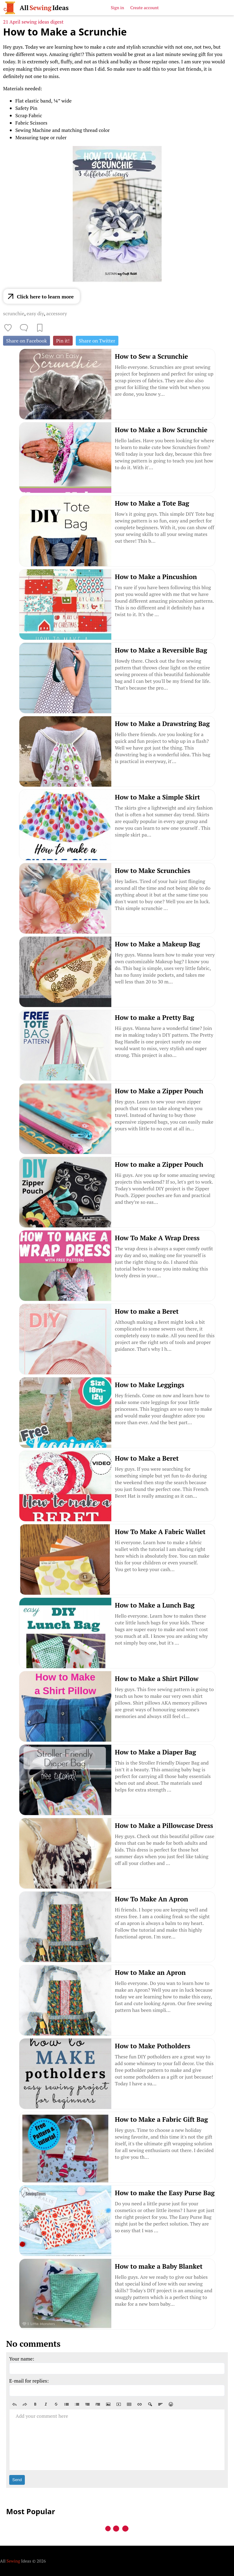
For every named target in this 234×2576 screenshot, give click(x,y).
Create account (144, 7)
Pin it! (63, 340)
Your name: (21, 2358)
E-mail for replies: (29, 2380)
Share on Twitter (97, 340)
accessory (56, 313)
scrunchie (13, 313)
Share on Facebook (26, 340)
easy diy (35, 313)
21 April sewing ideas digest (33, 21)
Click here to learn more (45, 296)
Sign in (117, 7)
